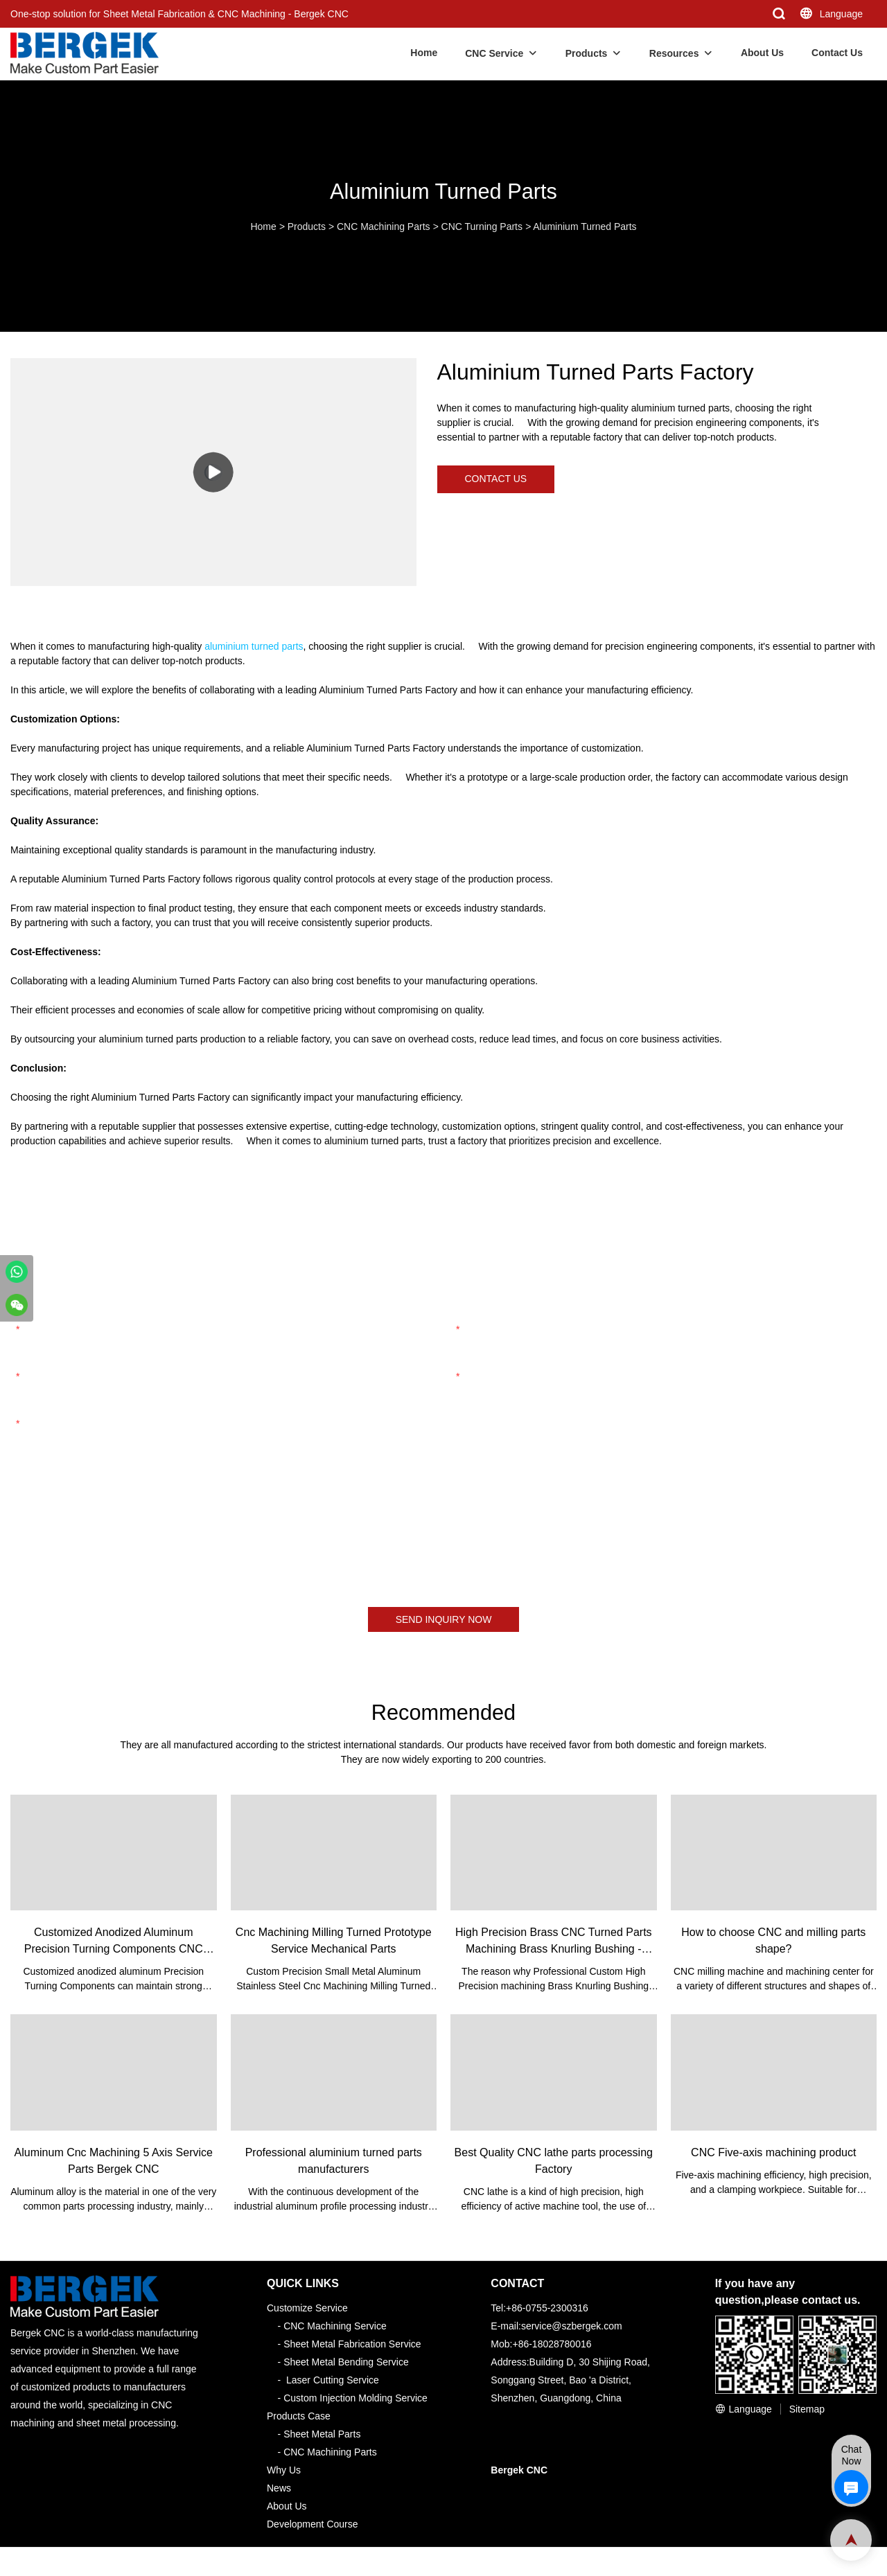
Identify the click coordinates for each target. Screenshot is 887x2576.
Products (586, 53)
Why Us (284, 2470)
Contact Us (837, 52)
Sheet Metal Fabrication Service (352, 2344)
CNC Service (494, 53)
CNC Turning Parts (481, 226)
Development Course (312, 2524)
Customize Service (307, 2307)
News (279, 2488)
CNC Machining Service (335, 2325)
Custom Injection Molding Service (355, 2398)
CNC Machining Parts (383, 226)
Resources (674, 53)
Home (423, 52)
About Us (762, 52)
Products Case (299, 2416)
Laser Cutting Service (332, 2380)
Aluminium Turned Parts (584, 226)
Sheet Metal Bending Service (346, 2362)
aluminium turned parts (253, 646)
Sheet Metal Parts (321, 2434)
